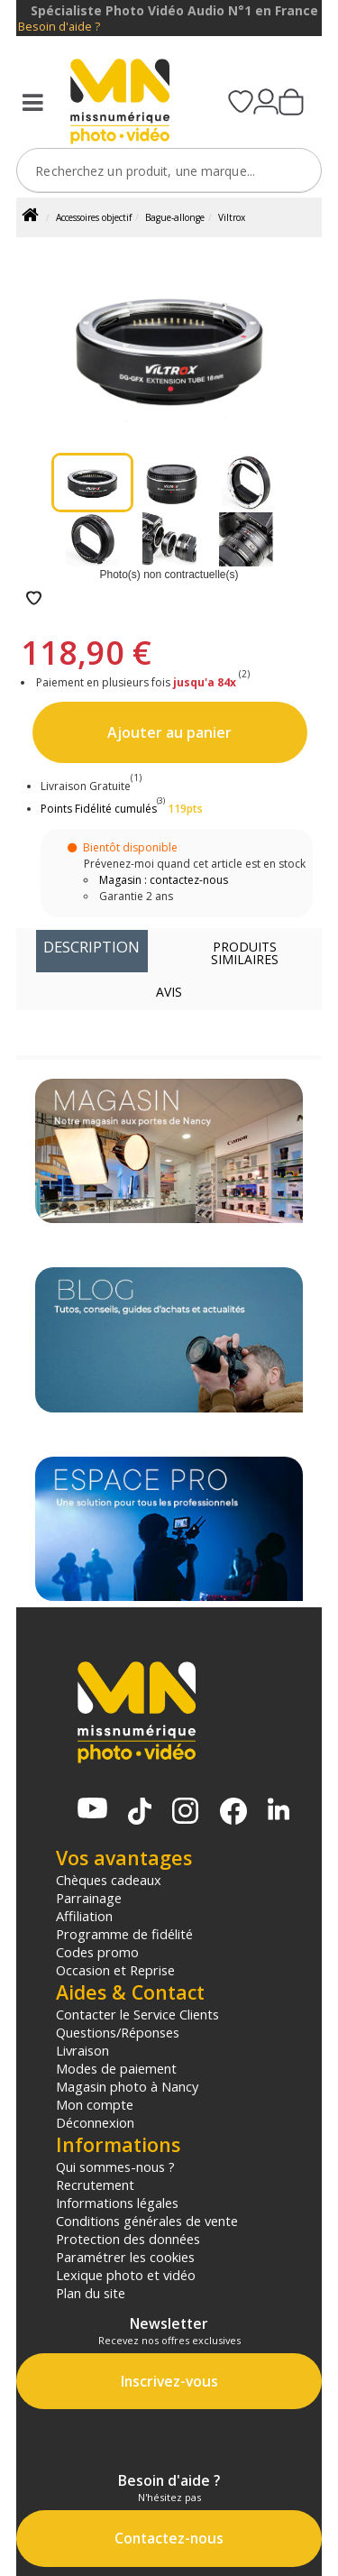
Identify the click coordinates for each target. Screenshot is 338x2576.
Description (91, 946)
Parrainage (89, 1898)
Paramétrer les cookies (125, 2257)
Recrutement (95, 2185)
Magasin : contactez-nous (163, 880)
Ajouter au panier (169, 732)
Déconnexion (95, 2122)
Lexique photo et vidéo (126, 2275)
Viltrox (231, 217)
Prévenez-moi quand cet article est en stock (195, 863)
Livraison (82, 2050)
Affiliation (84, 1916)
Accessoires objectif (94, 217)
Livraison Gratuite (91, 786)
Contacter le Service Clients (137, 2014)
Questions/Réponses (117, 2032)
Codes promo (97, 1952)
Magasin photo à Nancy (127, 2086)
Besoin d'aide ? (59, 26)
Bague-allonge (175, 217)
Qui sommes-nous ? (115, 2166)
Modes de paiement (116, 2068)
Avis (169, 991)
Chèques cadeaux (108, 1880)
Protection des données (128, 2239)
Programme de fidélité (124, 1934)
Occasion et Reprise (115, 1970)
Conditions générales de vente (147, 2221)
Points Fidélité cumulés (99, 808)
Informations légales (117, 2203)
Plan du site (90, 2293)
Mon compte (94, 2104)
